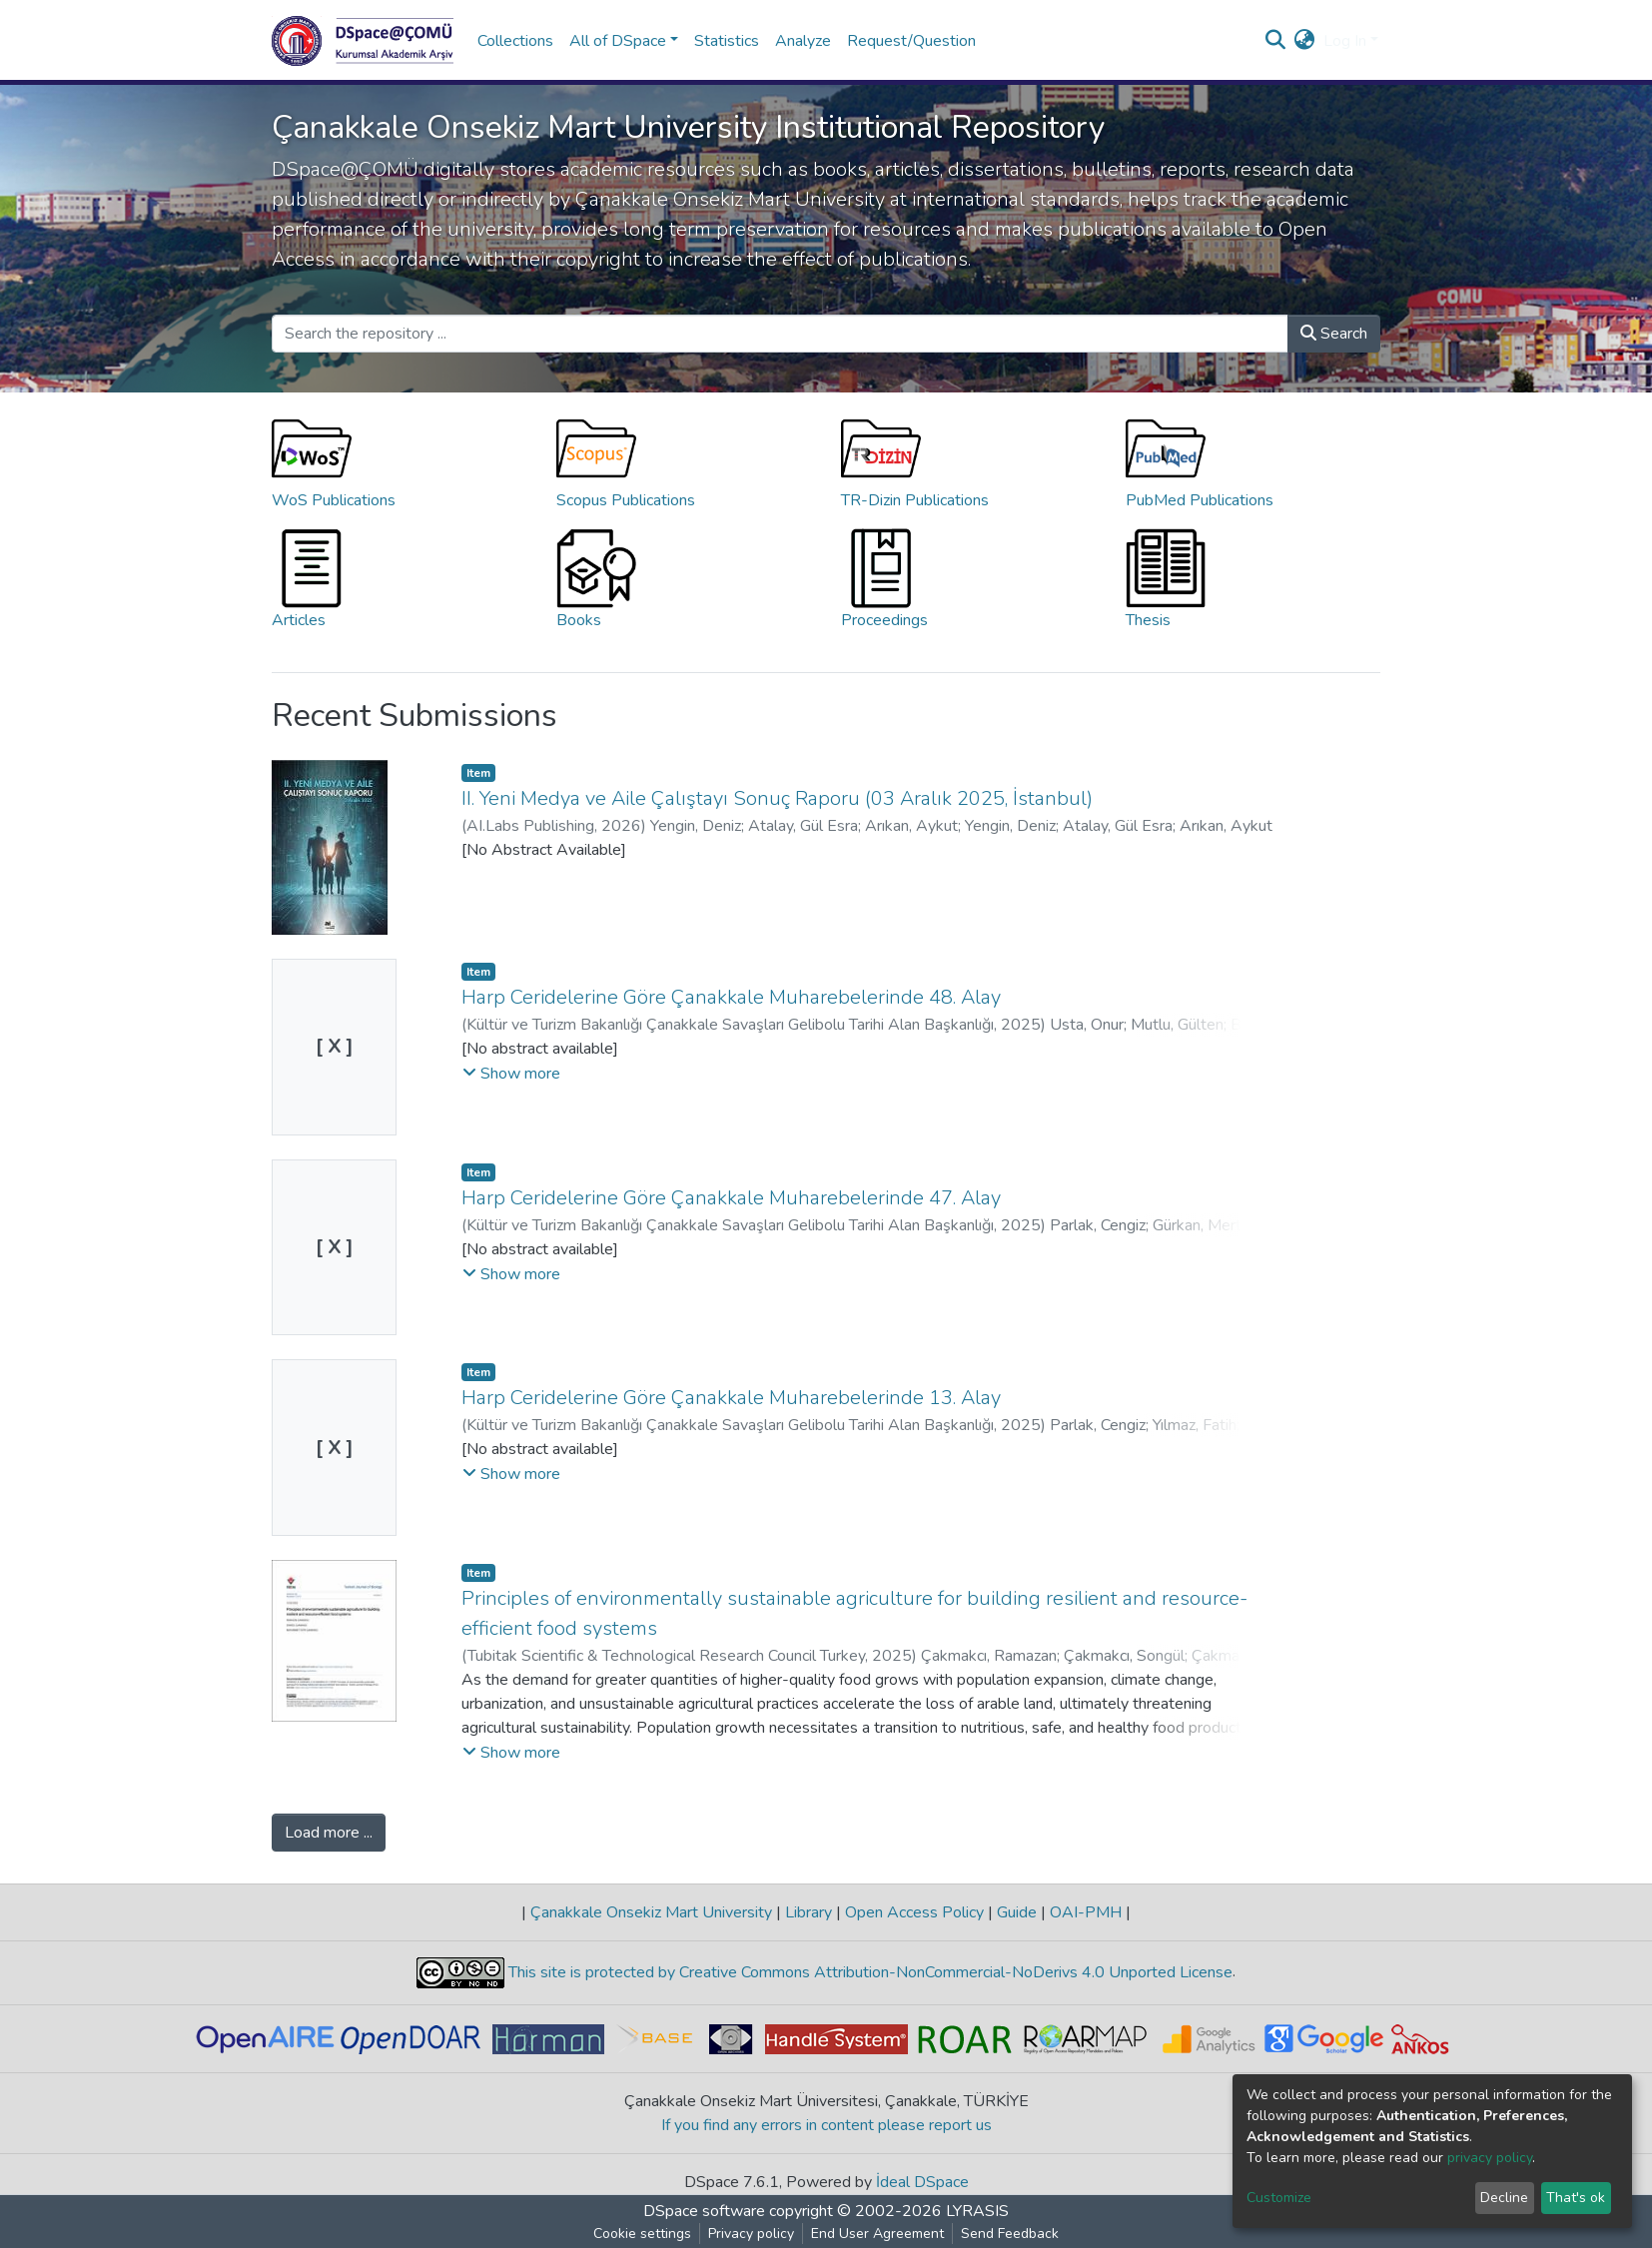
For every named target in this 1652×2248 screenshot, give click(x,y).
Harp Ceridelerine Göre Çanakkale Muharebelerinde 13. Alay (731, 1397)
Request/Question (911, 41)
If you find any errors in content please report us (826, 2125)
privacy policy (1489, 2157)
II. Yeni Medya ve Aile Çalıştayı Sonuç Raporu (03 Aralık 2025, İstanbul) (777, 798)
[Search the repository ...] (780, 334)
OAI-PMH (1086, 1912)
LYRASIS (977, 2211)
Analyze (803, 41)
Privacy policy (751, 2233)
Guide (1017, 1912)
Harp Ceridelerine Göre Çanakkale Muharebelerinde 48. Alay (731, 997)
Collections (515, 41)
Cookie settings (642, 2233)
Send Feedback (1010, 2233)
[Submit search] (1275, 41)
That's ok (1575, 2197)
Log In (1344, 41)
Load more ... (329, 1833)
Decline (1504, 2197)
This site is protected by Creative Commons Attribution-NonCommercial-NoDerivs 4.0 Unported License (868, 1972)
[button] (1304, 41)
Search (1333, 334)
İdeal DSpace (922, 2182)
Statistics (726, 41)
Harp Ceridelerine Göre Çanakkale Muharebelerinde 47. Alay (731, 1197)
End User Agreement (877, 2233)
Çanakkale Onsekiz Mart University (651, 1912)
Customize (1278, 2197)
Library (808, 1912)
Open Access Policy (914, 1912)
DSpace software (704, 2211)
